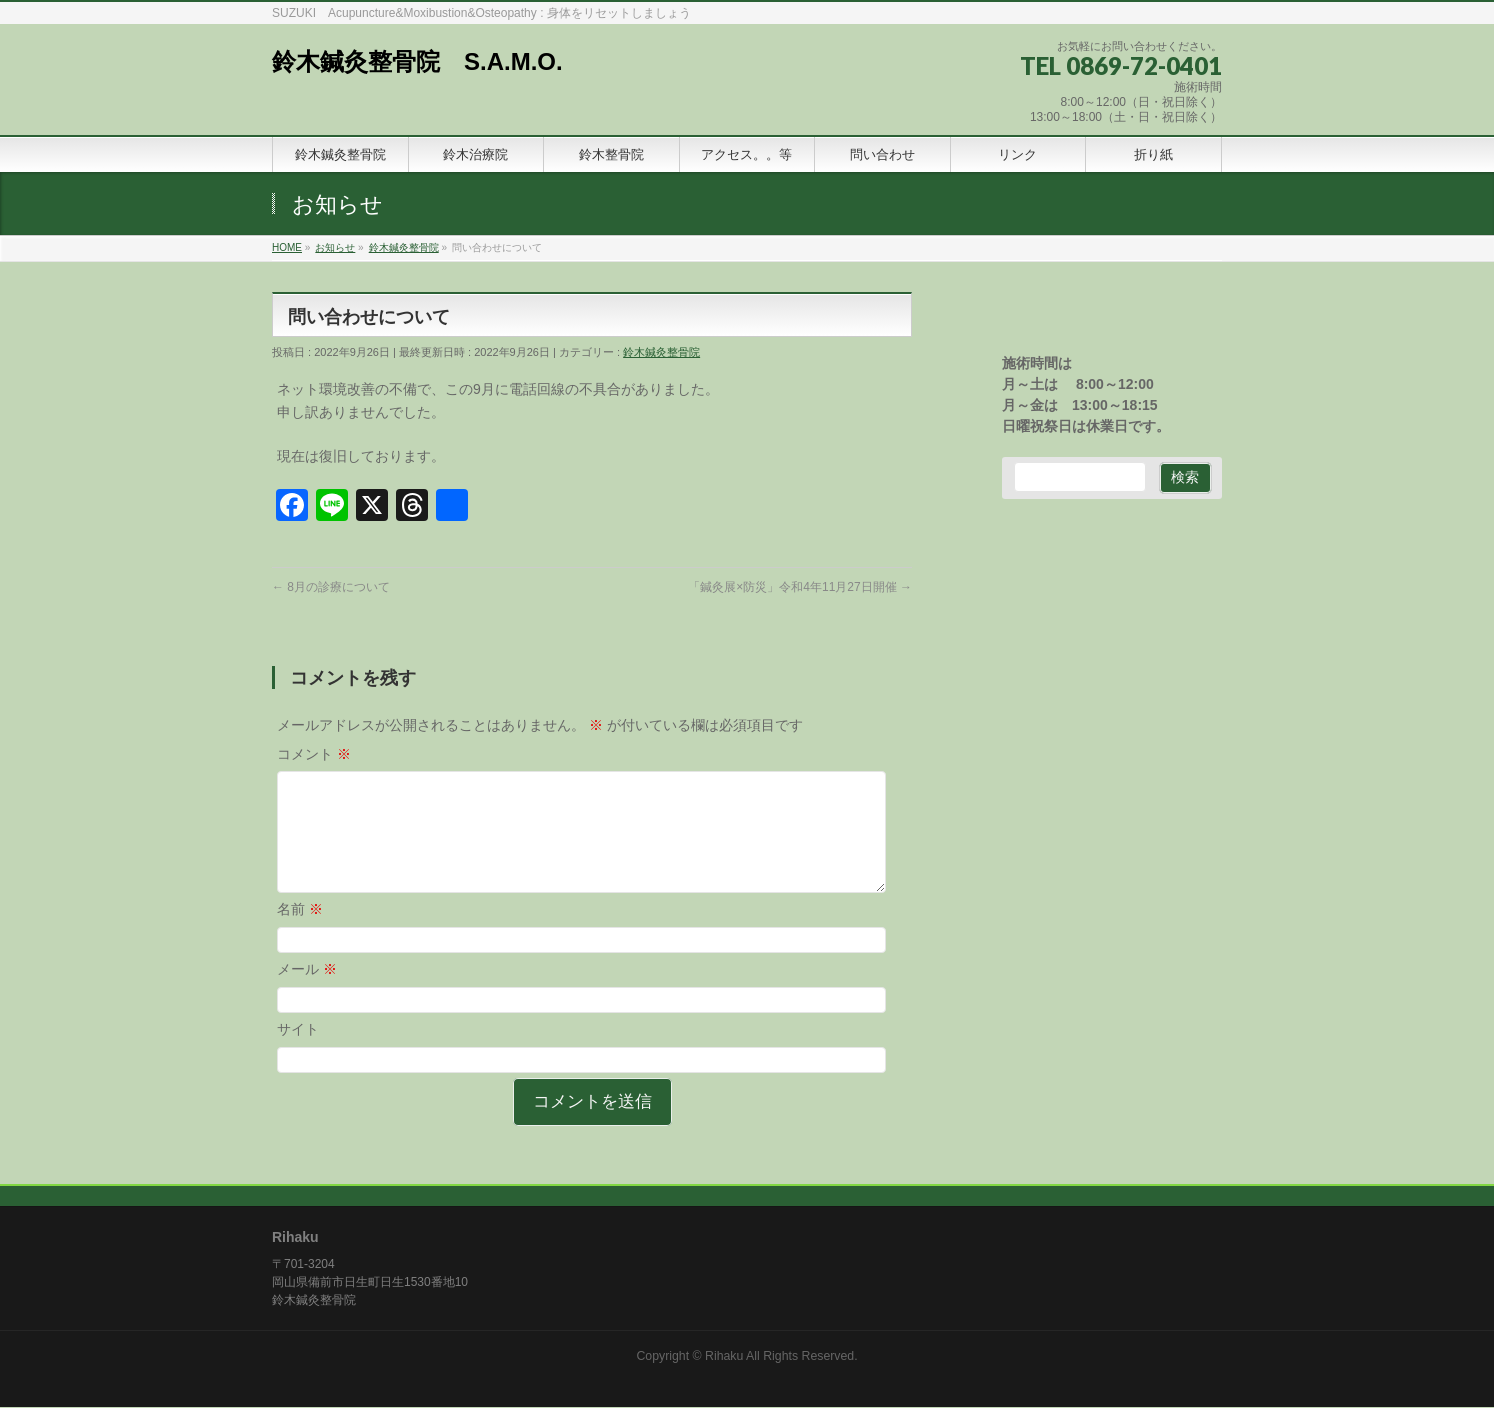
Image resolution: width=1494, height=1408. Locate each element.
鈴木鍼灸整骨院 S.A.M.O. (417, 61)
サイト (298, 1053)
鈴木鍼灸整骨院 (661, 352)
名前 (300, 933)
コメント (314, 754)
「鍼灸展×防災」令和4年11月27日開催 (800, 587)
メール (307, 993)
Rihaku (724, 1357)
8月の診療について (331, 587)
